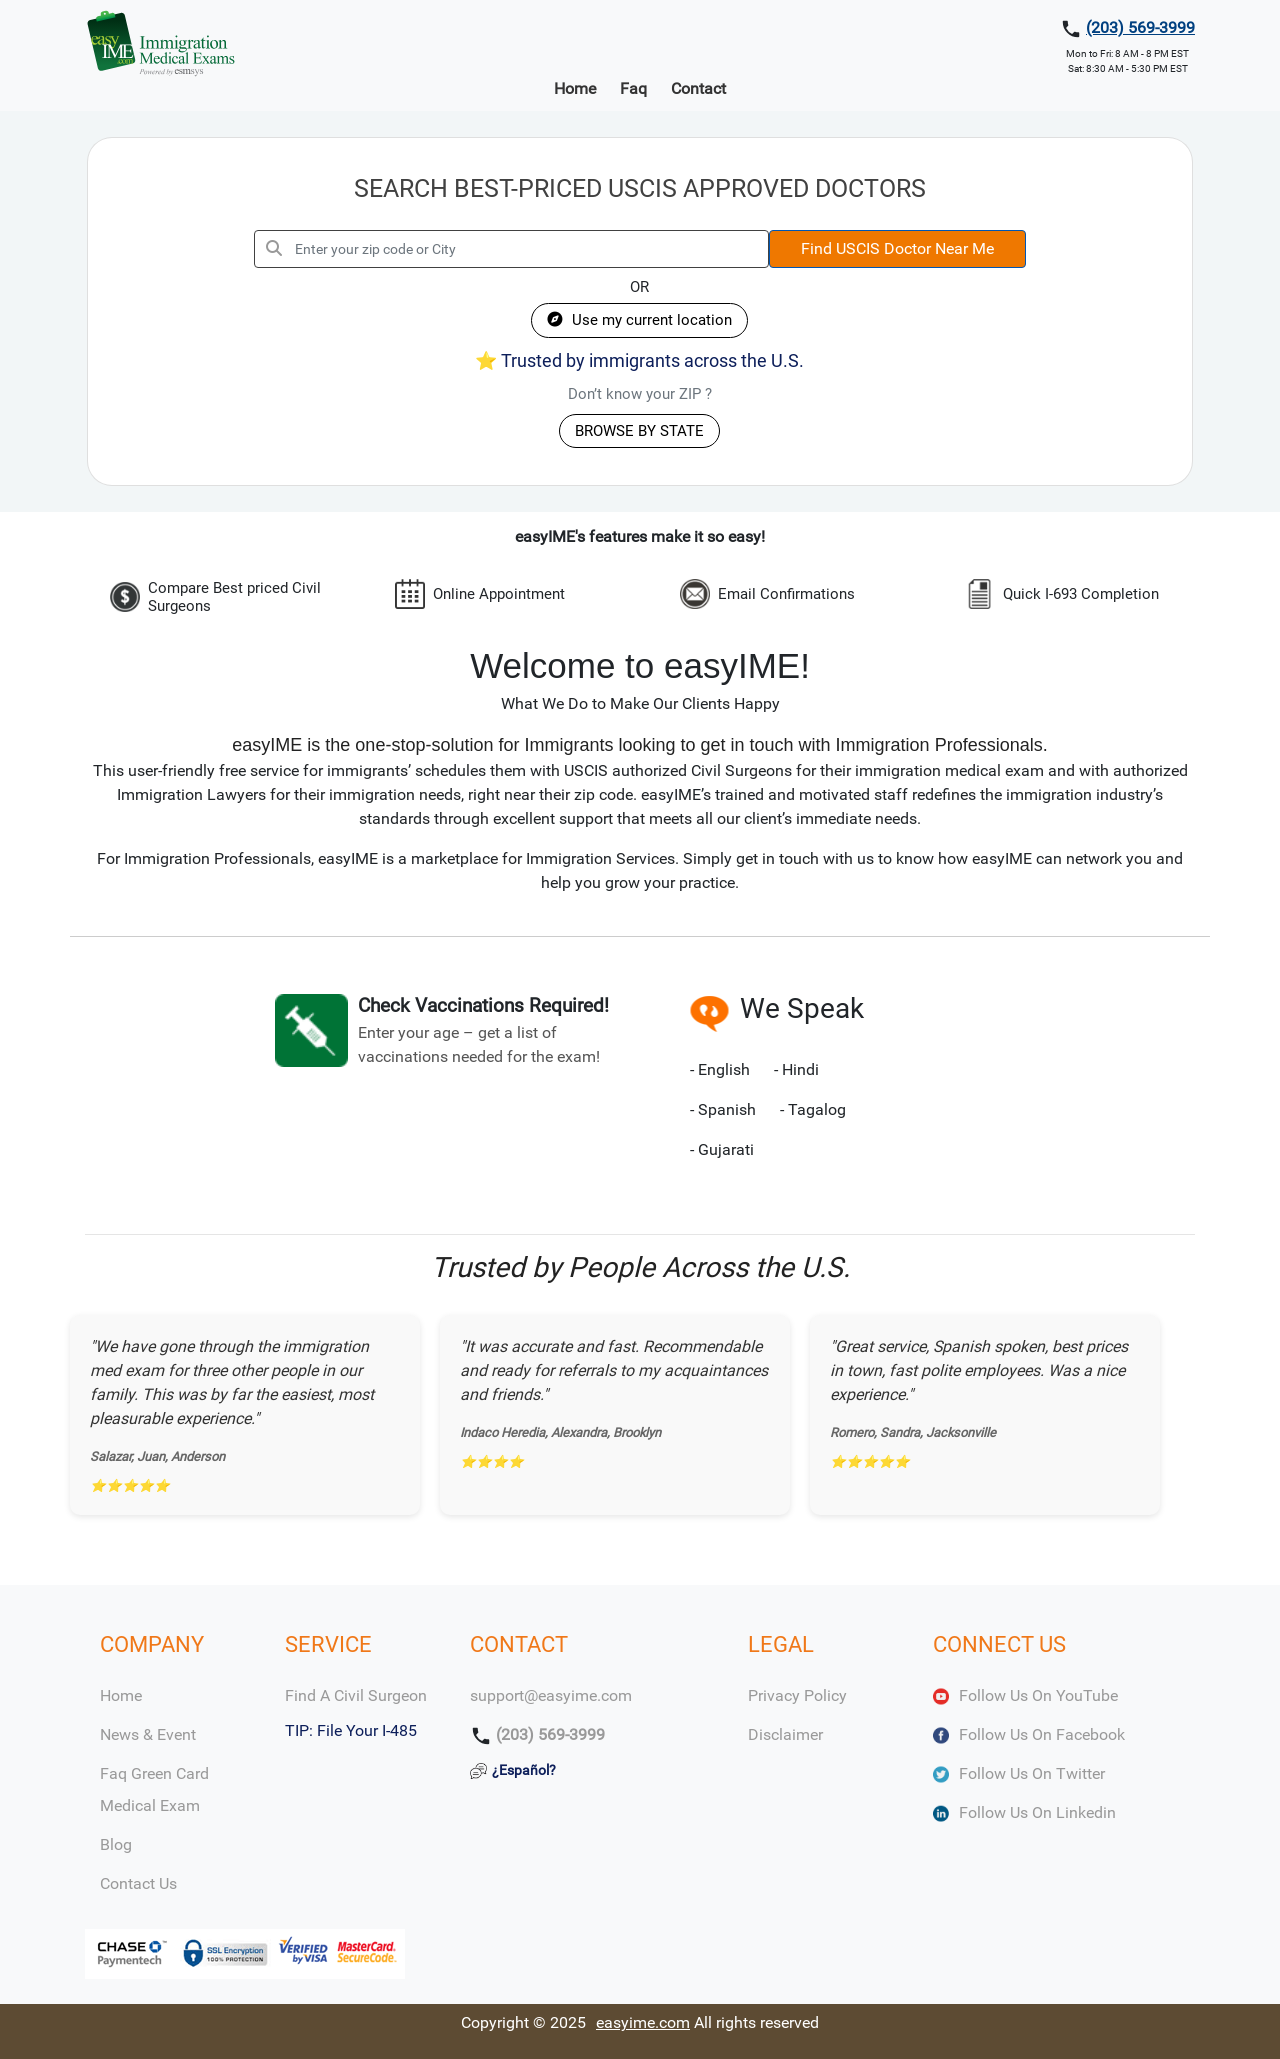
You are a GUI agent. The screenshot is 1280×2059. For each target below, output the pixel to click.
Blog (116, 1844)
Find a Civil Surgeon (356, 1695)
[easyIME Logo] (161, 42)
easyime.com (643, 2022)
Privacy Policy (797, 1695)
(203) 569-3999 (1140, 27)
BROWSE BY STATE (639, 431)
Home (575, 88)
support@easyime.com (551, 1695)
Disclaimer (785, 1734)
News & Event (148, 1734)
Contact (698, 88)
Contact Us (138, 1883)
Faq (633, 88)
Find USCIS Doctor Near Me (897, 248)
